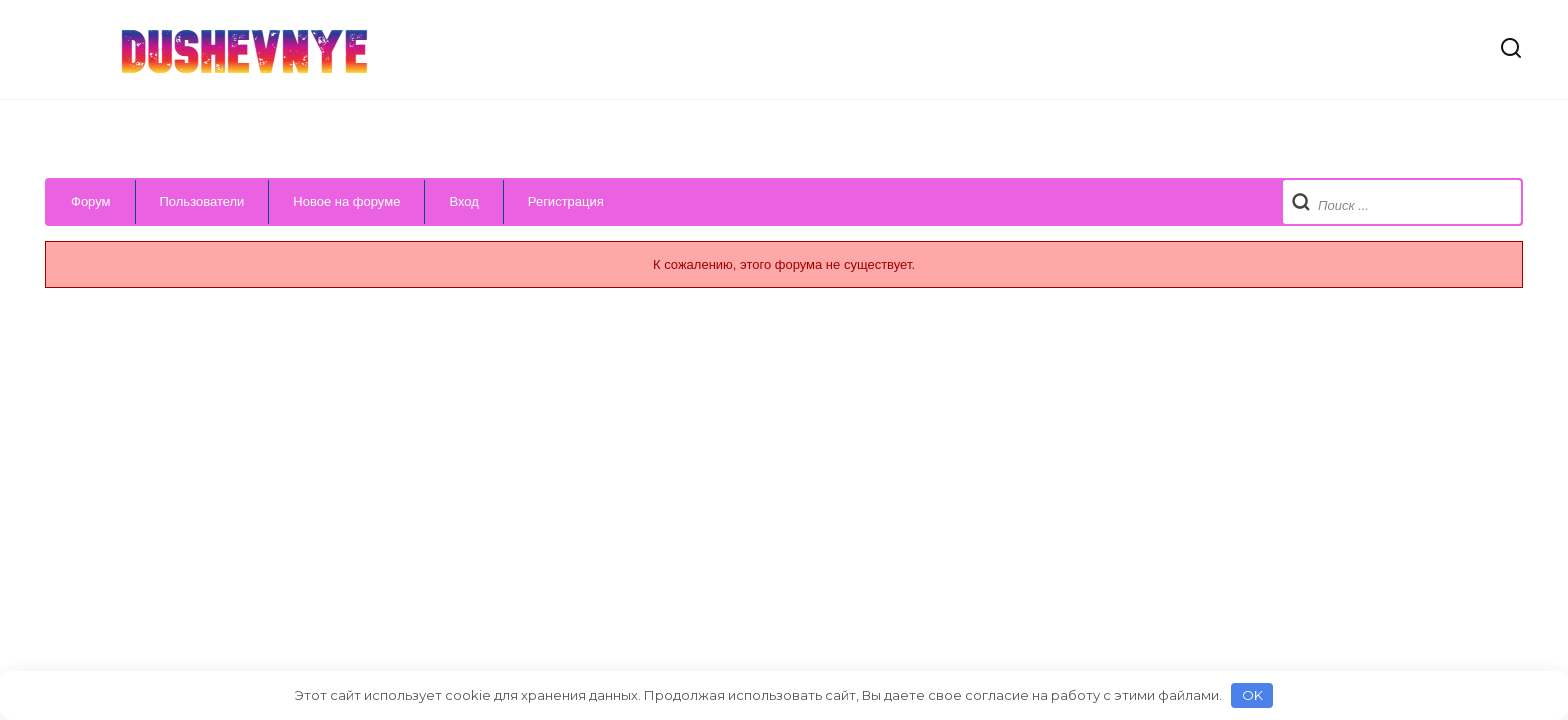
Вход (463, 201)
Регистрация (566, 201)
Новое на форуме (346, 201)
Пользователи (202, 201)
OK (1252, 695)
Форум (91, 201)
